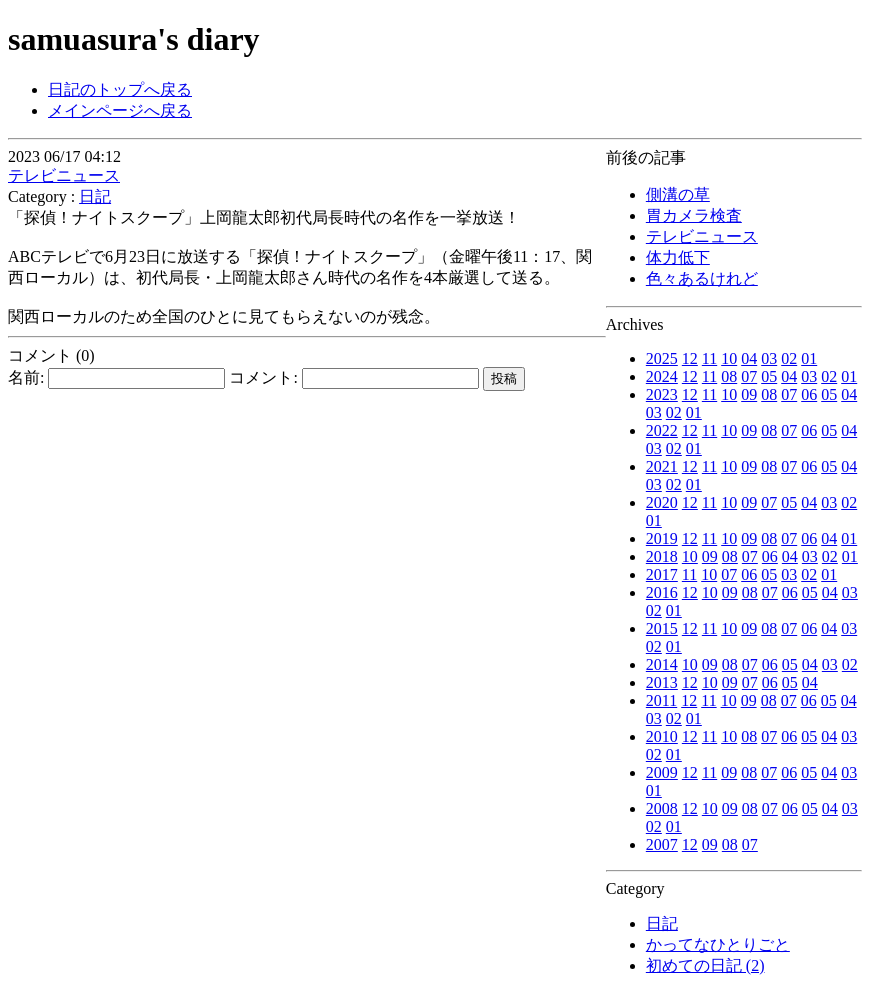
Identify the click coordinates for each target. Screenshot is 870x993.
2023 (662, 394)
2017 (662, 574)
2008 (662, 808)
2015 (662, 628)
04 (749, 358)
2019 (662, 538)
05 (769, 376)
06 (809, 394)
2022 (662, 430)
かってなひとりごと (718, 944)
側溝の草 (678, 194)
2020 (662, 502)
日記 (662, 923)
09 (749, 394)
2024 (662, 376)
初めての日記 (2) (705, 965)
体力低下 (678, 257)
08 (729, 376)
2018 (662, 556)
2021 (662, 466)
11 (709, 358)
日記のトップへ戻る (120, 89)
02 (789, 358)
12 (690, 358)
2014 (662, 664)
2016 (662, 592)
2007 (662, 844)
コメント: (353, 377)
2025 (662, 358)
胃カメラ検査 (694, 215)
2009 (662, 772)
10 (729, 358)
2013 (662, 682)
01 (809, 358)
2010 (662, 736)
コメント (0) (51, 355)
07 (749, 376)
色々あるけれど (702, 278)
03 (769, 358)
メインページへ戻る (120, 110)
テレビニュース (702, 236)
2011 (661, 700)
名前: (116, 377)
